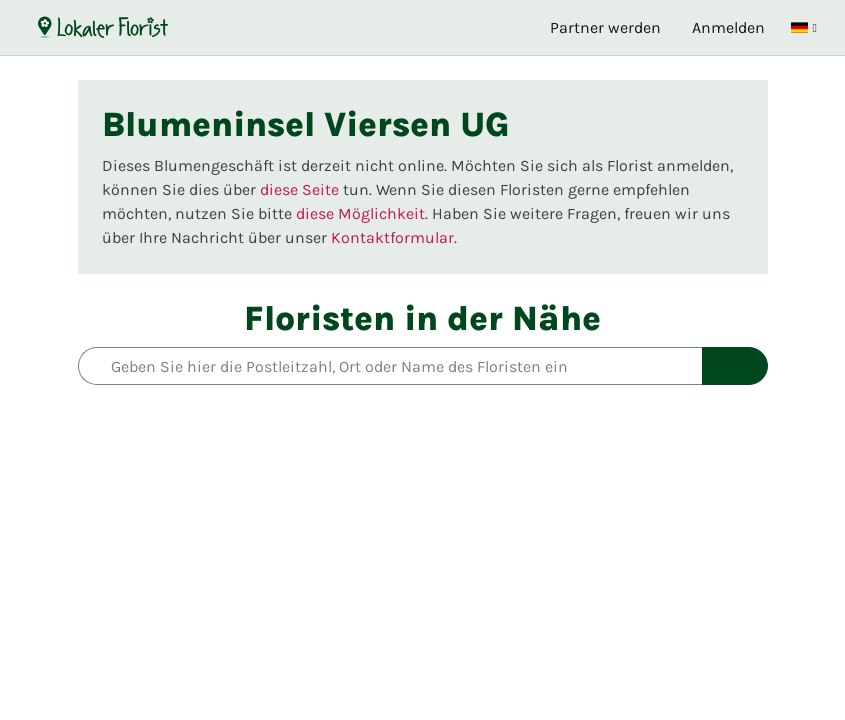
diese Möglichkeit (360, 213)
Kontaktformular (392, 237)
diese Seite (299, 189)
